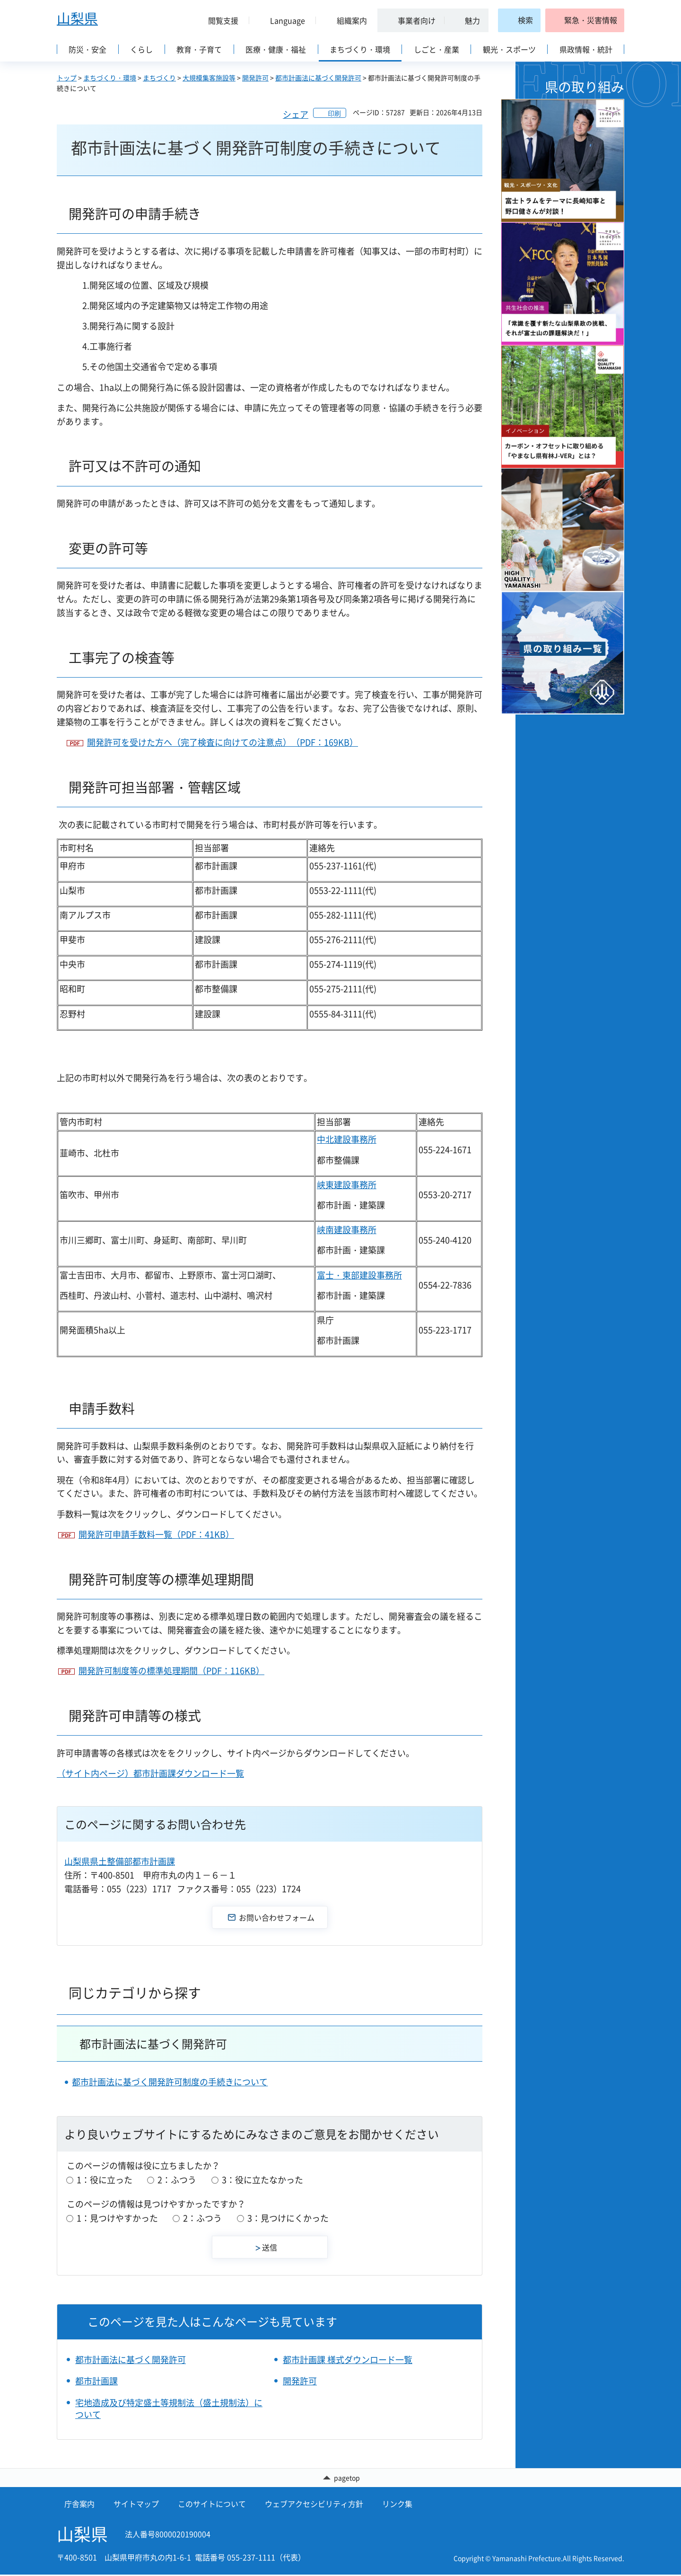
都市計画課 (96, 2381)
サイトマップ (136, 2504)
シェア (295, 114)
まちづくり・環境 (109, 77)
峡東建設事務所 (346, 1184)
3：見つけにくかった (288, 2218)
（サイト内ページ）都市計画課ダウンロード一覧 (150, 1773)
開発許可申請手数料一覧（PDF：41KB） (156, 1534)
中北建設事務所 (346, 1139)
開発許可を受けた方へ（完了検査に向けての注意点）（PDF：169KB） (222, 742)
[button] (219, 20)
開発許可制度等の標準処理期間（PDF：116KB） (171, 1670)
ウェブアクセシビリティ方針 (314, 2504)
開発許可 (255, 77)
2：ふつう (176, 2179)
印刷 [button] (334, 113)
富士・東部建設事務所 (359, 1275)
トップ (67, 77)
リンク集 (397, 2504)
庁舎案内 (79, 2504)
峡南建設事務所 (346, 1229)
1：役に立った (104, 2179)
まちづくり (159, 77)
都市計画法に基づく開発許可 (318, 77)
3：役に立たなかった (262, 2179)
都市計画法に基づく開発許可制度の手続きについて (170, 2081)
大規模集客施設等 (209, 77)
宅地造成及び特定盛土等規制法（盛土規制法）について (168, 2408)
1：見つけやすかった (117, 2218)
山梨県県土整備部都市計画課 (119, 1861)
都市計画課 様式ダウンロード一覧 (347, 2359)
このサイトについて (212, 2504)
